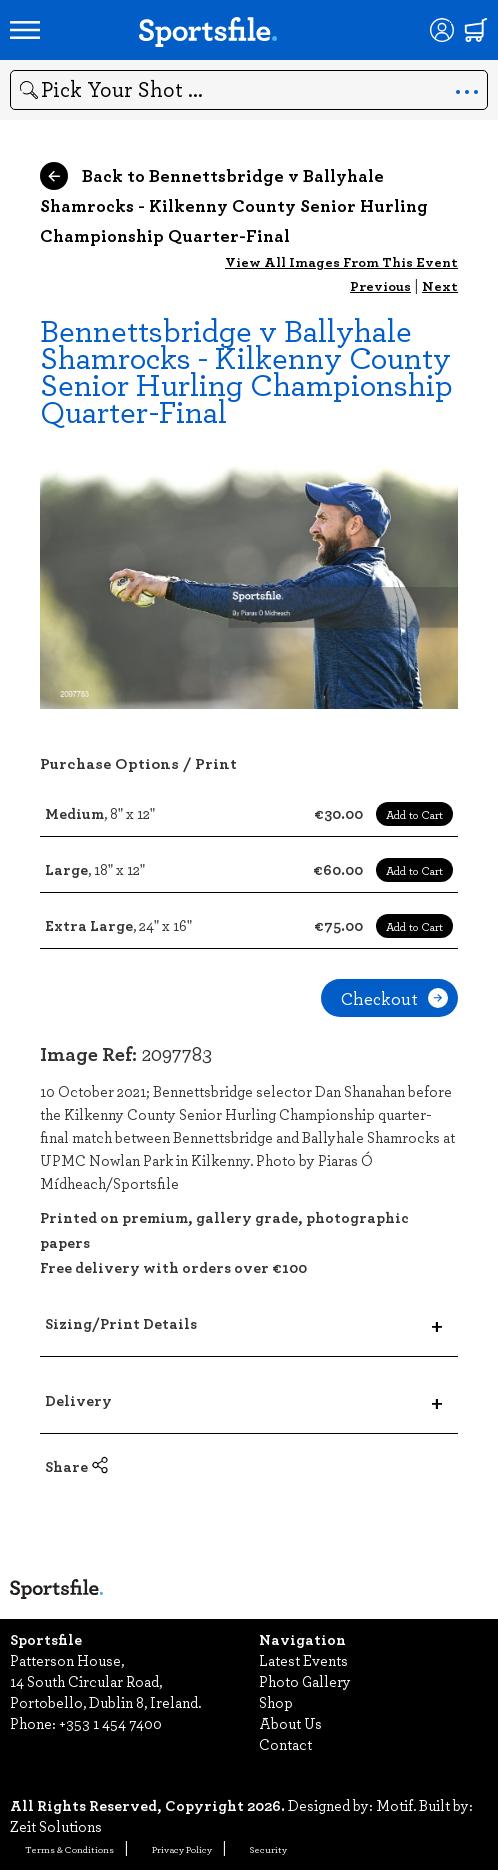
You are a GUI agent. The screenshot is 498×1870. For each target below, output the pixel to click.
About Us (290, 1723)
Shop (276, 1702)
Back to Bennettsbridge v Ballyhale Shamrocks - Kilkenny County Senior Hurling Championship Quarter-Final (234, 205)
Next (440, 285)
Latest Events (303, 1660)
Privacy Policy (182, 1849)
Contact (285, 1744)
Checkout (394, 998)
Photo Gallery (305, 1681)
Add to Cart (414, 814)
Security (268, 1849)
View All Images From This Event (341, 261)
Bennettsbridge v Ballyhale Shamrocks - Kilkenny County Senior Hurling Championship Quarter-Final (246, 370)
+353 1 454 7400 (110, 1723)
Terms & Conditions (69, 1849)
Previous (380, 285)
